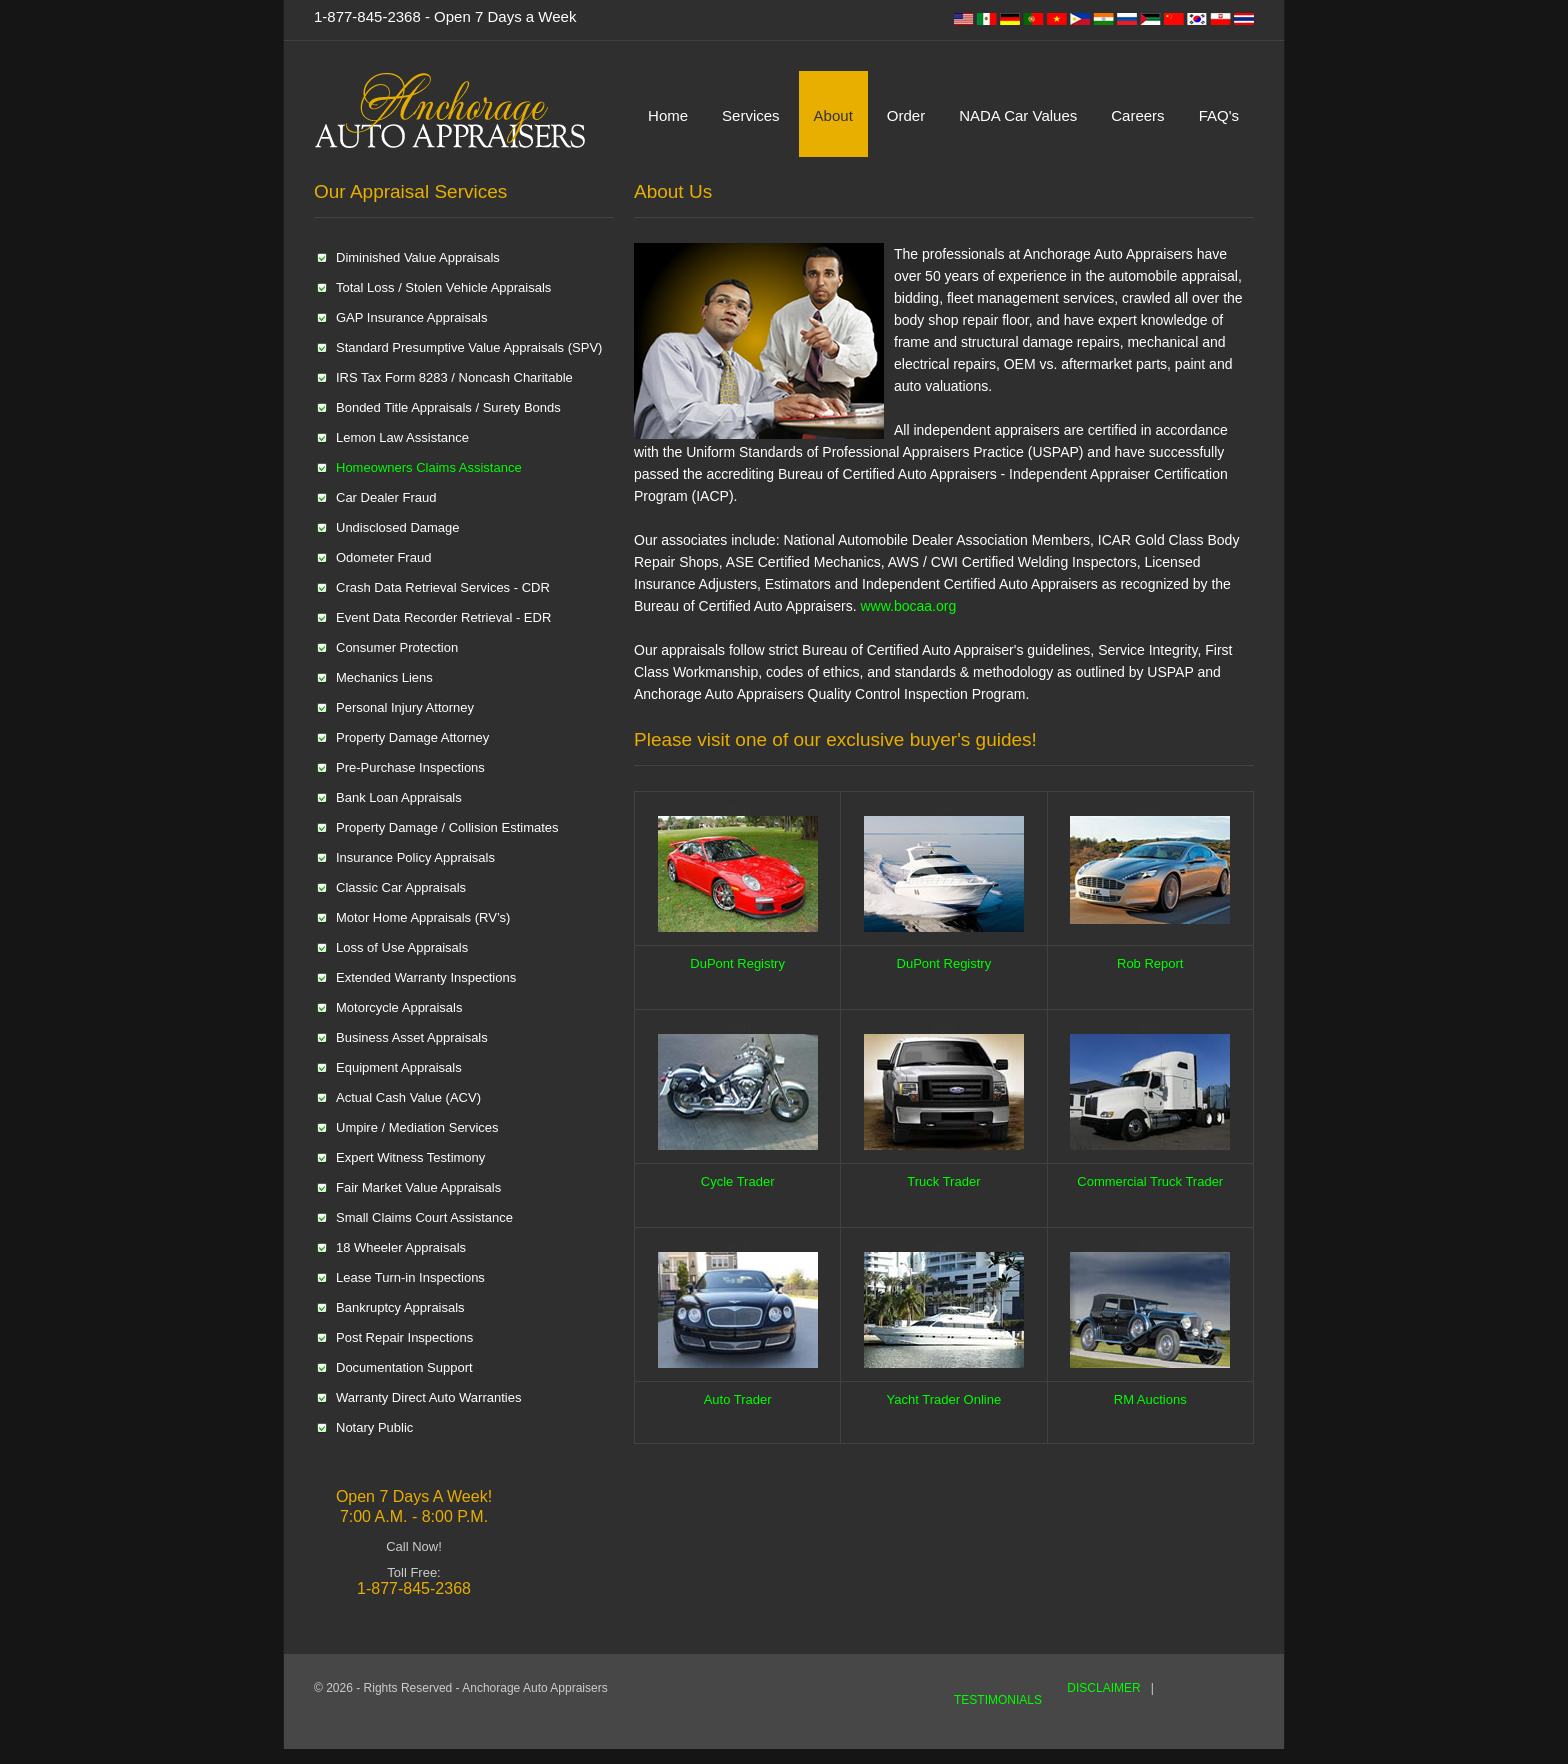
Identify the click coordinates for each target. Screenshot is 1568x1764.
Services (751, 115)
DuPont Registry (737, 963)
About (833, 115)
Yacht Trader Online (944, 1399)
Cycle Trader (738, 1181)
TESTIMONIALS (998, 1700)
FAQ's (1219, 115)
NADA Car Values (1018, 115)
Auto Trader (738, 1399)
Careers (1137, 115)
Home (668, 115)
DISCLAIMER (1103, 1688)
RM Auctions (1150, 1399)
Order (906, 115)
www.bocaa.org (908, 606)
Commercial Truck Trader (1150, 1181)
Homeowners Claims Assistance (429, 467)
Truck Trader (943, 1181)
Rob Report (1150, 963)
